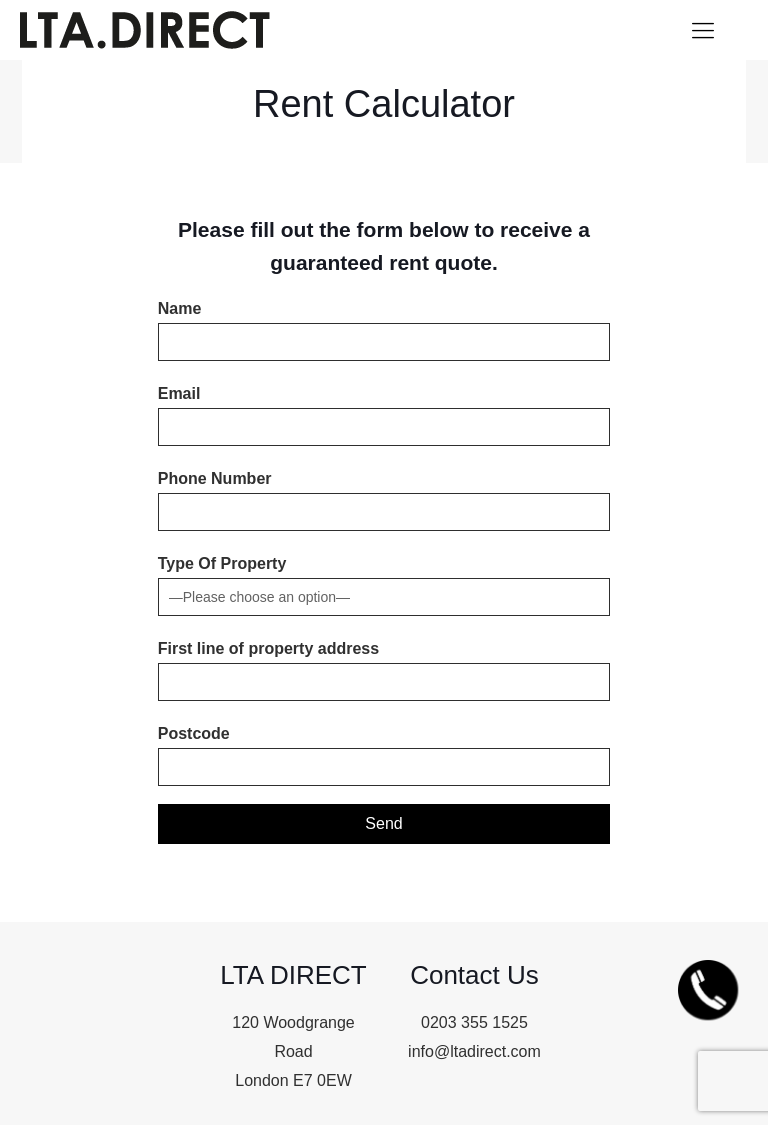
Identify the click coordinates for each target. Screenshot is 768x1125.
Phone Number (384, 500)
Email (384, 415)
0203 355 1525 (474, 1022)
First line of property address (384, 670)
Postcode (384, 755)
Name (384, 330)
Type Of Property (384, 585)
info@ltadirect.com (474, 1051)
